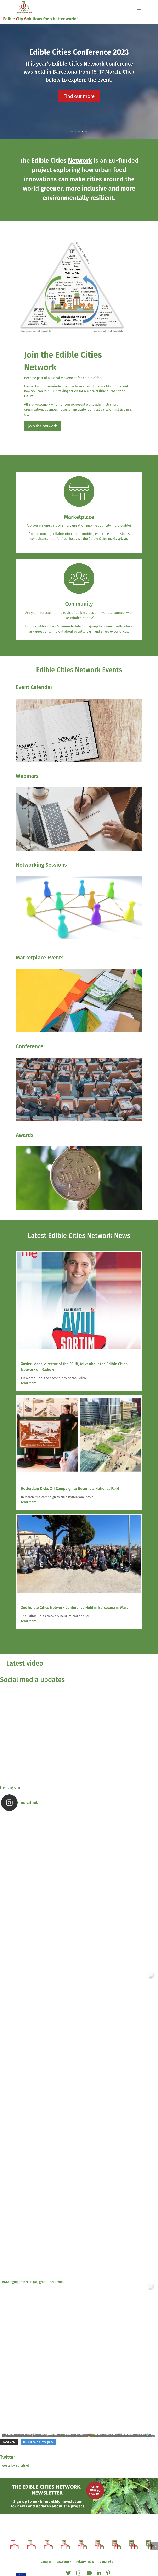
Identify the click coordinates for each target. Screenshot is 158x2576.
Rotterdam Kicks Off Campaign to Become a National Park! (70, 1488)
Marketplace (79, 517)
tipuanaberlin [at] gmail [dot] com (94, 2435)
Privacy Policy (85, 2562)
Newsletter (63, 2562)
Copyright (106, 2562)
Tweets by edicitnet (14, 2465)
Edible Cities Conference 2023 (79, 52)
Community (79, 604)
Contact (46, 2562)
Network (80, 160)
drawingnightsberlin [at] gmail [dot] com (77, 2285)
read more (28, 1383)
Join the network (42, 425)
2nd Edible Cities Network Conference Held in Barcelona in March (75, 1607)
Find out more (79, 96)
